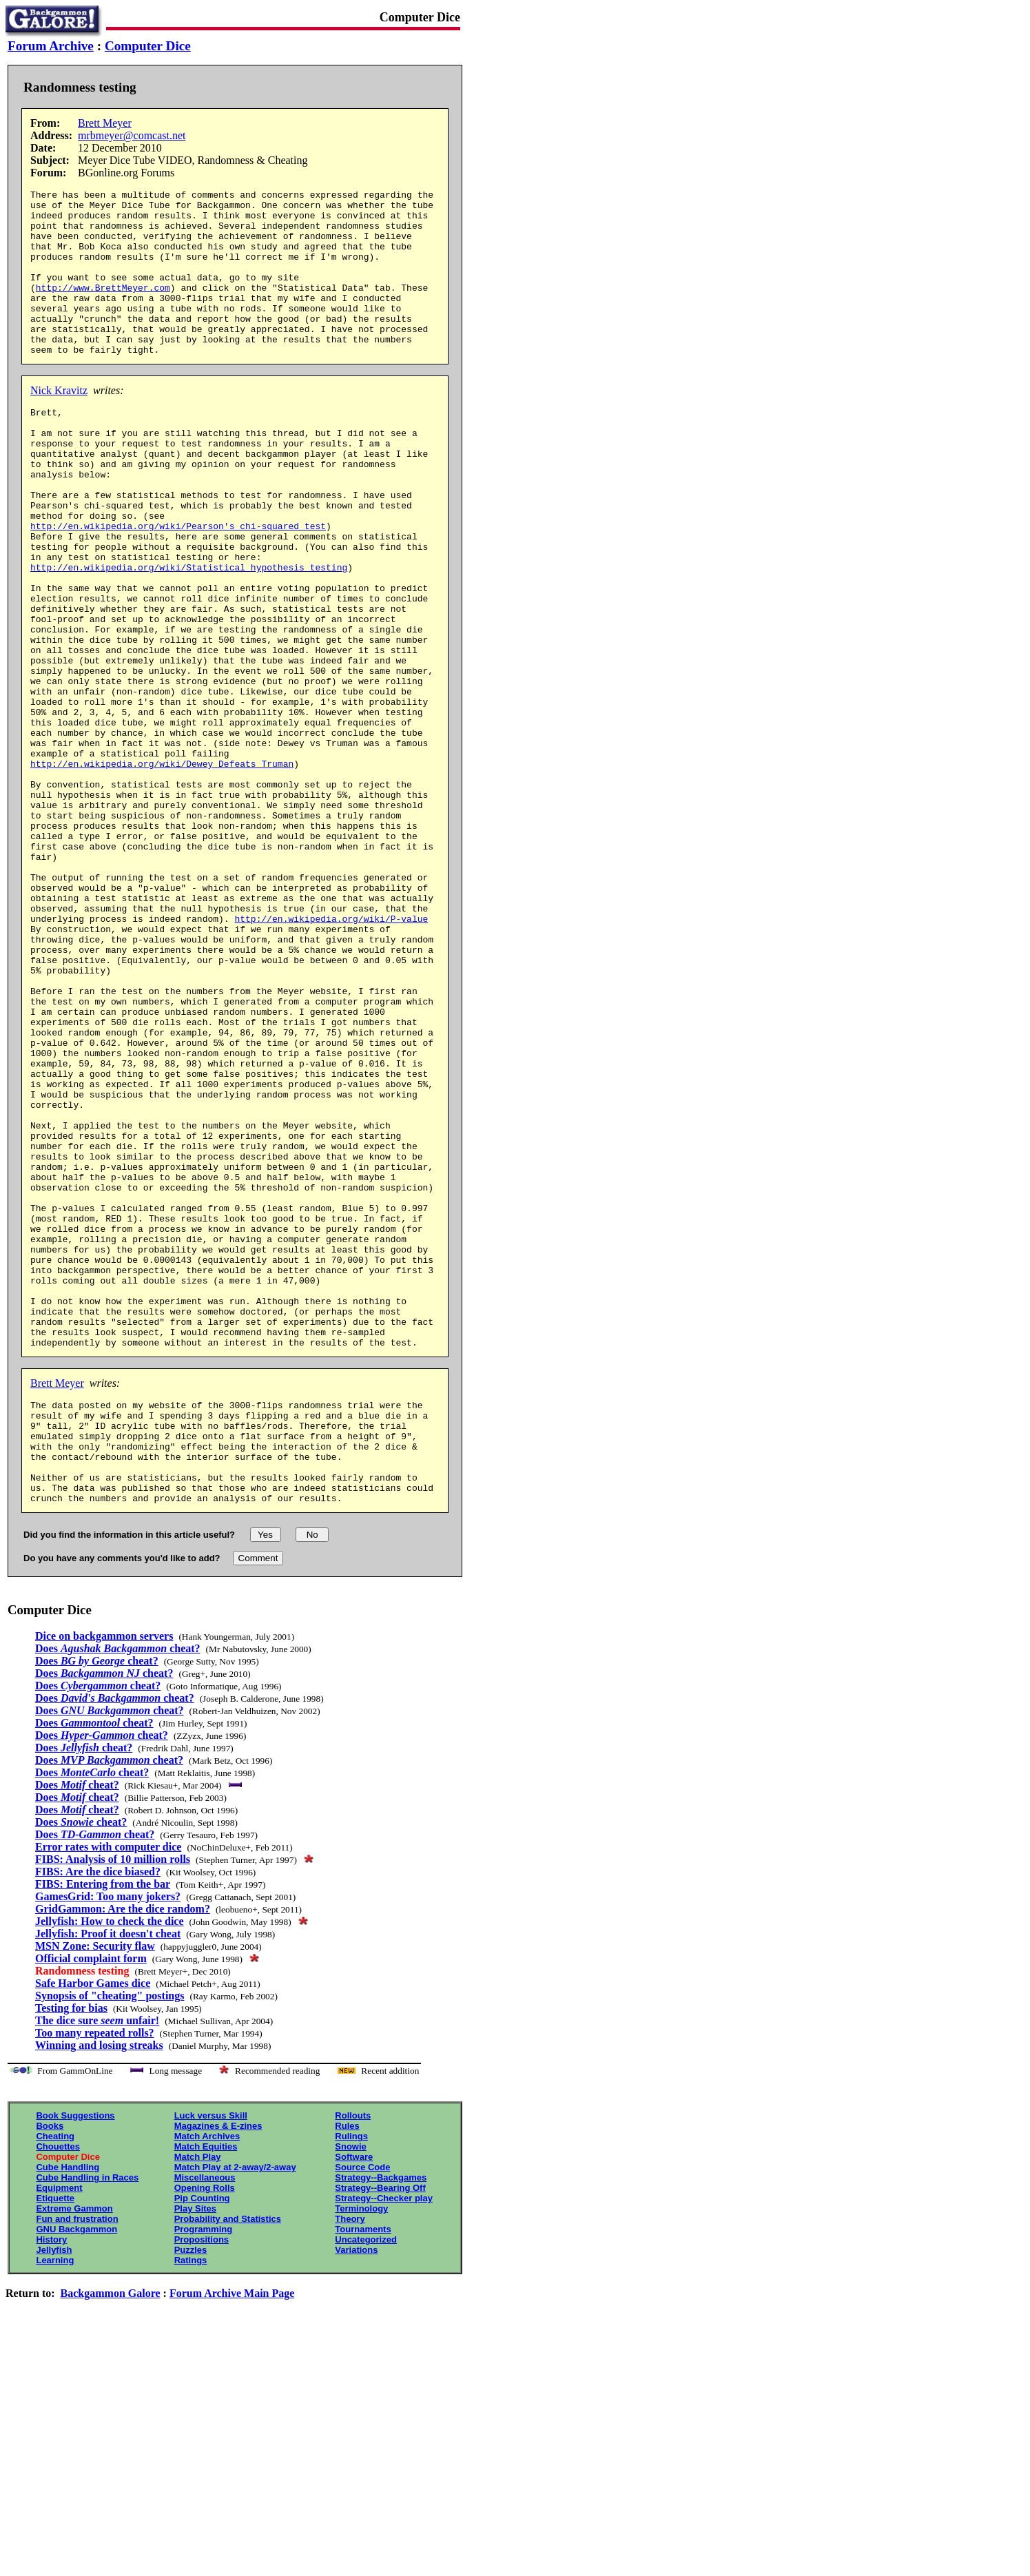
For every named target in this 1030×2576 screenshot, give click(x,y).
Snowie (351, 2388)
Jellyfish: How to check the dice (109, 2163)
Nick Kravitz (58, 423)
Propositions (201, 2481)
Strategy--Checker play (384, 2440)
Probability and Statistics (227, 2460)
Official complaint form (91, 2200)
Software (354, 2398)
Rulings (351, 2378)
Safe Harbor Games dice (92, 2225)
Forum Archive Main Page (231, 2535)
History (51, 2481)
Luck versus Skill (210, 2357)
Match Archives (207, 2378)
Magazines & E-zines (218, 2367)
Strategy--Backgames (380, 2419)
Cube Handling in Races (87, 2419)
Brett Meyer (105, 123)
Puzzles (190, 2491)
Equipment (59, 2429)
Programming (203, 2471)
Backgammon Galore (111, 2535)
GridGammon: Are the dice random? (122, 2150)
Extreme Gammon (74, 2450)
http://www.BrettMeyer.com (103, 308)
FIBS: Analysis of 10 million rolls (112, 2101)
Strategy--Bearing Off (380, 2429)
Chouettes (58, 2388)
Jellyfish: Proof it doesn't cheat (108, 2175)
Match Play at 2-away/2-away (235, 2409)
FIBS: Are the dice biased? (98, 2113)
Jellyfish (54, 2491)
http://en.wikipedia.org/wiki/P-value (331, 1055)
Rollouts (353, 2357)
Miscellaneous (205, 2419)
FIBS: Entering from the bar (102, 2126)
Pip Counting (202, 2440)
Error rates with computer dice (108, 2088)
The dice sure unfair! (97, 2262)
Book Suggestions (75, 2357)
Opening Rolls (204, 2429)
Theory (349, 2460)
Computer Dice (148, 46)
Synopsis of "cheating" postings (109, 2237)
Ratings (190, 2502)
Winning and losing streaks (99, 2287)
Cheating (55, 2378)
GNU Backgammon (76, 2471)
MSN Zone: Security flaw (95, 2188)
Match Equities (206, 2388)
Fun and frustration (77, 2460)
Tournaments (363, 2471)
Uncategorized (366, 2481)
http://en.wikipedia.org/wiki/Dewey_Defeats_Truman (161, 869)
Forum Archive (51, 46)
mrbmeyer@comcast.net (131, 135)
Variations (356, 2491)
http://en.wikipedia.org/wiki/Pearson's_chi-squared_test (178, 583)
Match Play (197, 2398)
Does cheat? (117, 1890)
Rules (347, 2367)
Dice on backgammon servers (104, 1878)
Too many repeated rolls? (94, 2274)
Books (49, 2367)
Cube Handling (67, 2409)
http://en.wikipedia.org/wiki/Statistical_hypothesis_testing (188, 633)
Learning (55, 2502)
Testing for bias (71, 2250)
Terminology (361, 2450)
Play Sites (195, 2450)
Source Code (362, 2409)
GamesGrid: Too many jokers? (108, 2138)
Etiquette (55, 2440)
